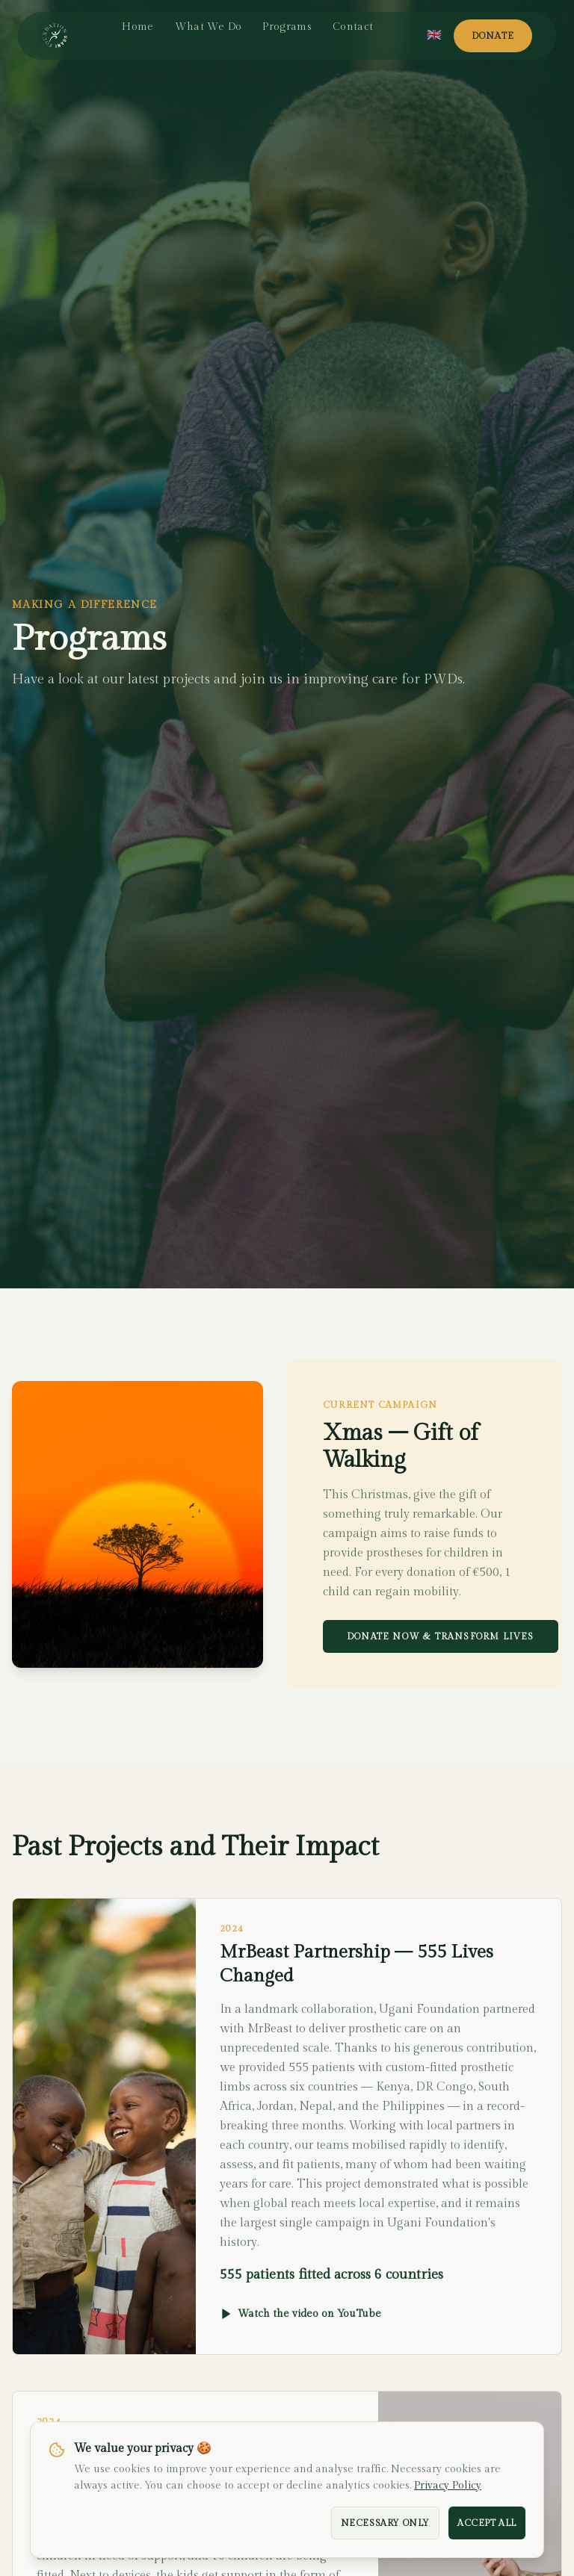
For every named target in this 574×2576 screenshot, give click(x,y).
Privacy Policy (447, 2486)
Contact (353, 27)
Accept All (486, 2523)
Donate (493, 36)
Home (137, 27)
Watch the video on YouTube (300, 2314)
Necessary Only (385, 2523)
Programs (287, 27)
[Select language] (434, 35)
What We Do (208, 27)
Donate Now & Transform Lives (440, 1636)
